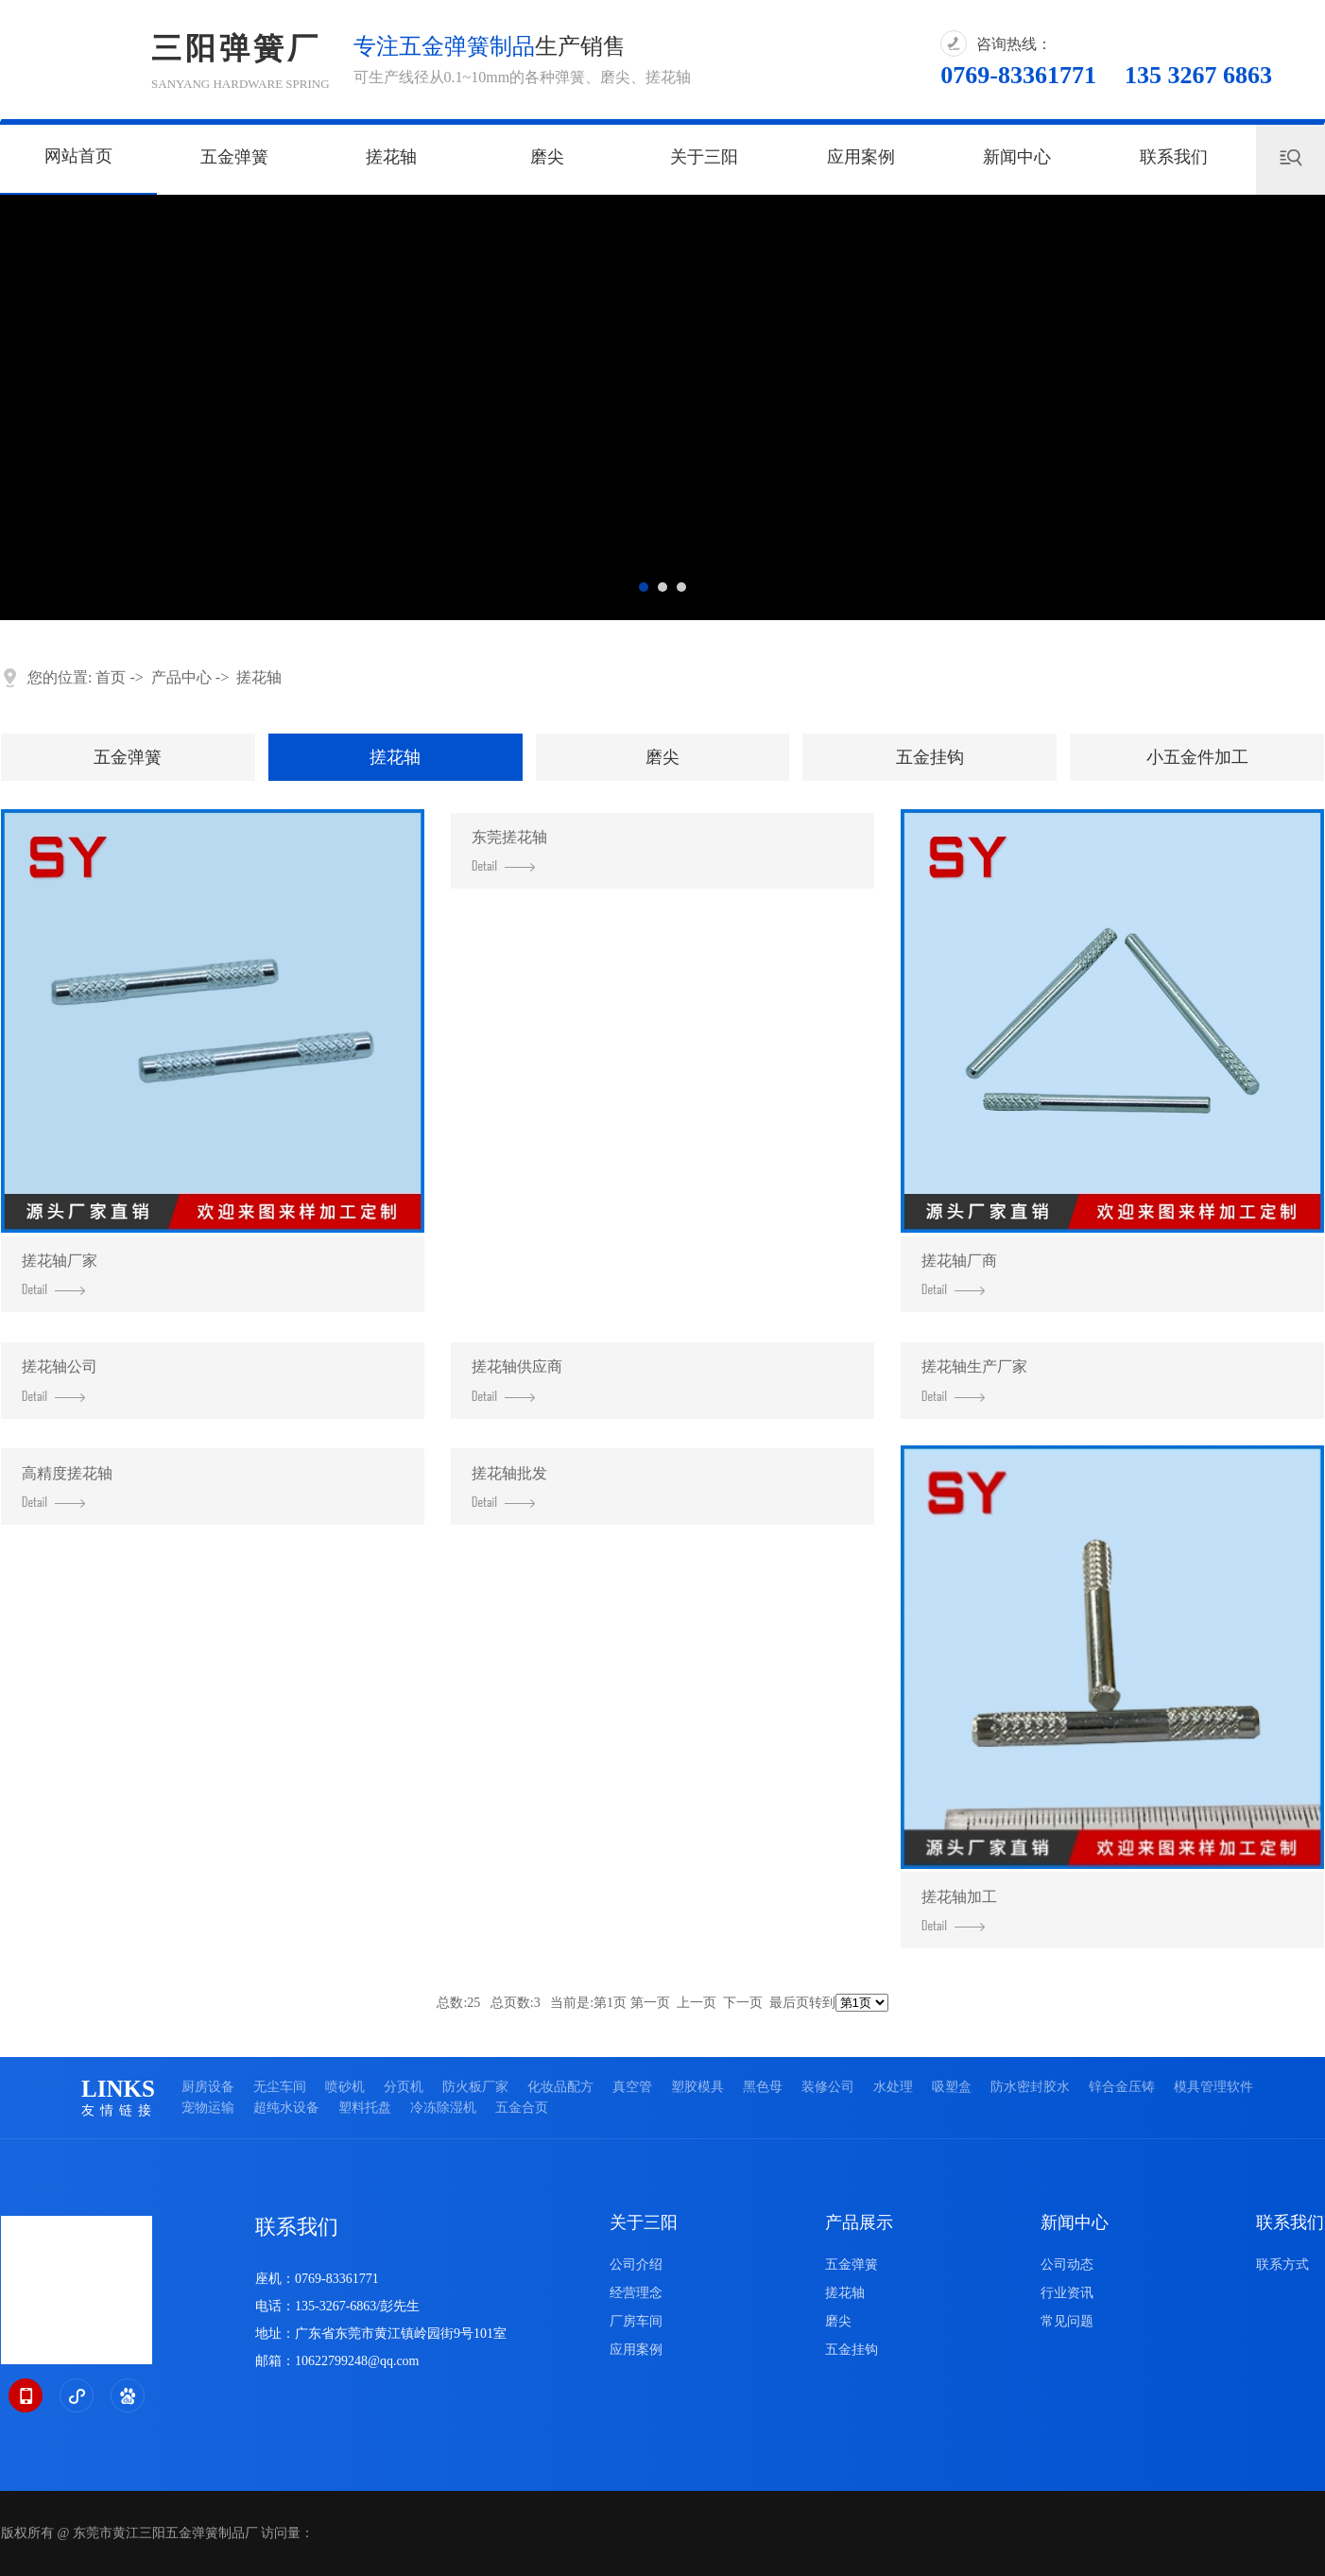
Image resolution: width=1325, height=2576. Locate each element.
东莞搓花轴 (509, 850)
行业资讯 (1067, 2293)
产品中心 (181, 677)
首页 (110, 677)
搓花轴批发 (509, 1486)
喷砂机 (345, 2087)
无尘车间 (279, 2087)
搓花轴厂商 (959, 1274)
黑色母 (763, 2087)
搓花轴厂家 (59, 1274)
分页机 (403, 2087)
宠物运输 (207, 2108)
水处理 (893, 2087)
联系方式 (1282, 2264)
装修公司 (827, 2087)
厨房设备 (207, 2087)
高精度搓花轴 (67, 1486)
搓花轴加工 (959, 1910)
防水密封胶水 (1030, 2087)
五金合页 (521, 2108)
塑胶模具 (697, 2087)
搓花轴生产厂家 (974, 1379)
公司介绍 (636, 2264)
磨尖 (547, 156)
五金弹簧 (234, 156)
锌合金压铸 (1122, 2087)
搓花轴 (391, 156)
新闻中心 (1017, 156)
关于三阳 (704, 156)
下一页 (743, 2003)
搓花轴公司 (59, 1379)
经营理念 (636, 2293)
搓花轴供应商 (517, 1379)
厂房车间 (636, 2321)
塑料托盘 (364, 2108)
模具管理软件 (1213, 2087)
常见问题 (1067, 2321)
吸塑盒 (952, 2087)
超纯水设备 (286, 2108)
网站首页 (78, 156)
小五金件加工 (1197, 757)
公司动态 (1067, 2264)
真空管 (632, 2087)
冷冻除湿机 (443, 2108)
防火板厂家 (475, 2087)
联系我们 (1174, 156)
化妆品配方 (560, 2087)
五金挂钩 (930, 757)
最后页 (789, 2003)
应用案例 (861, 156)
